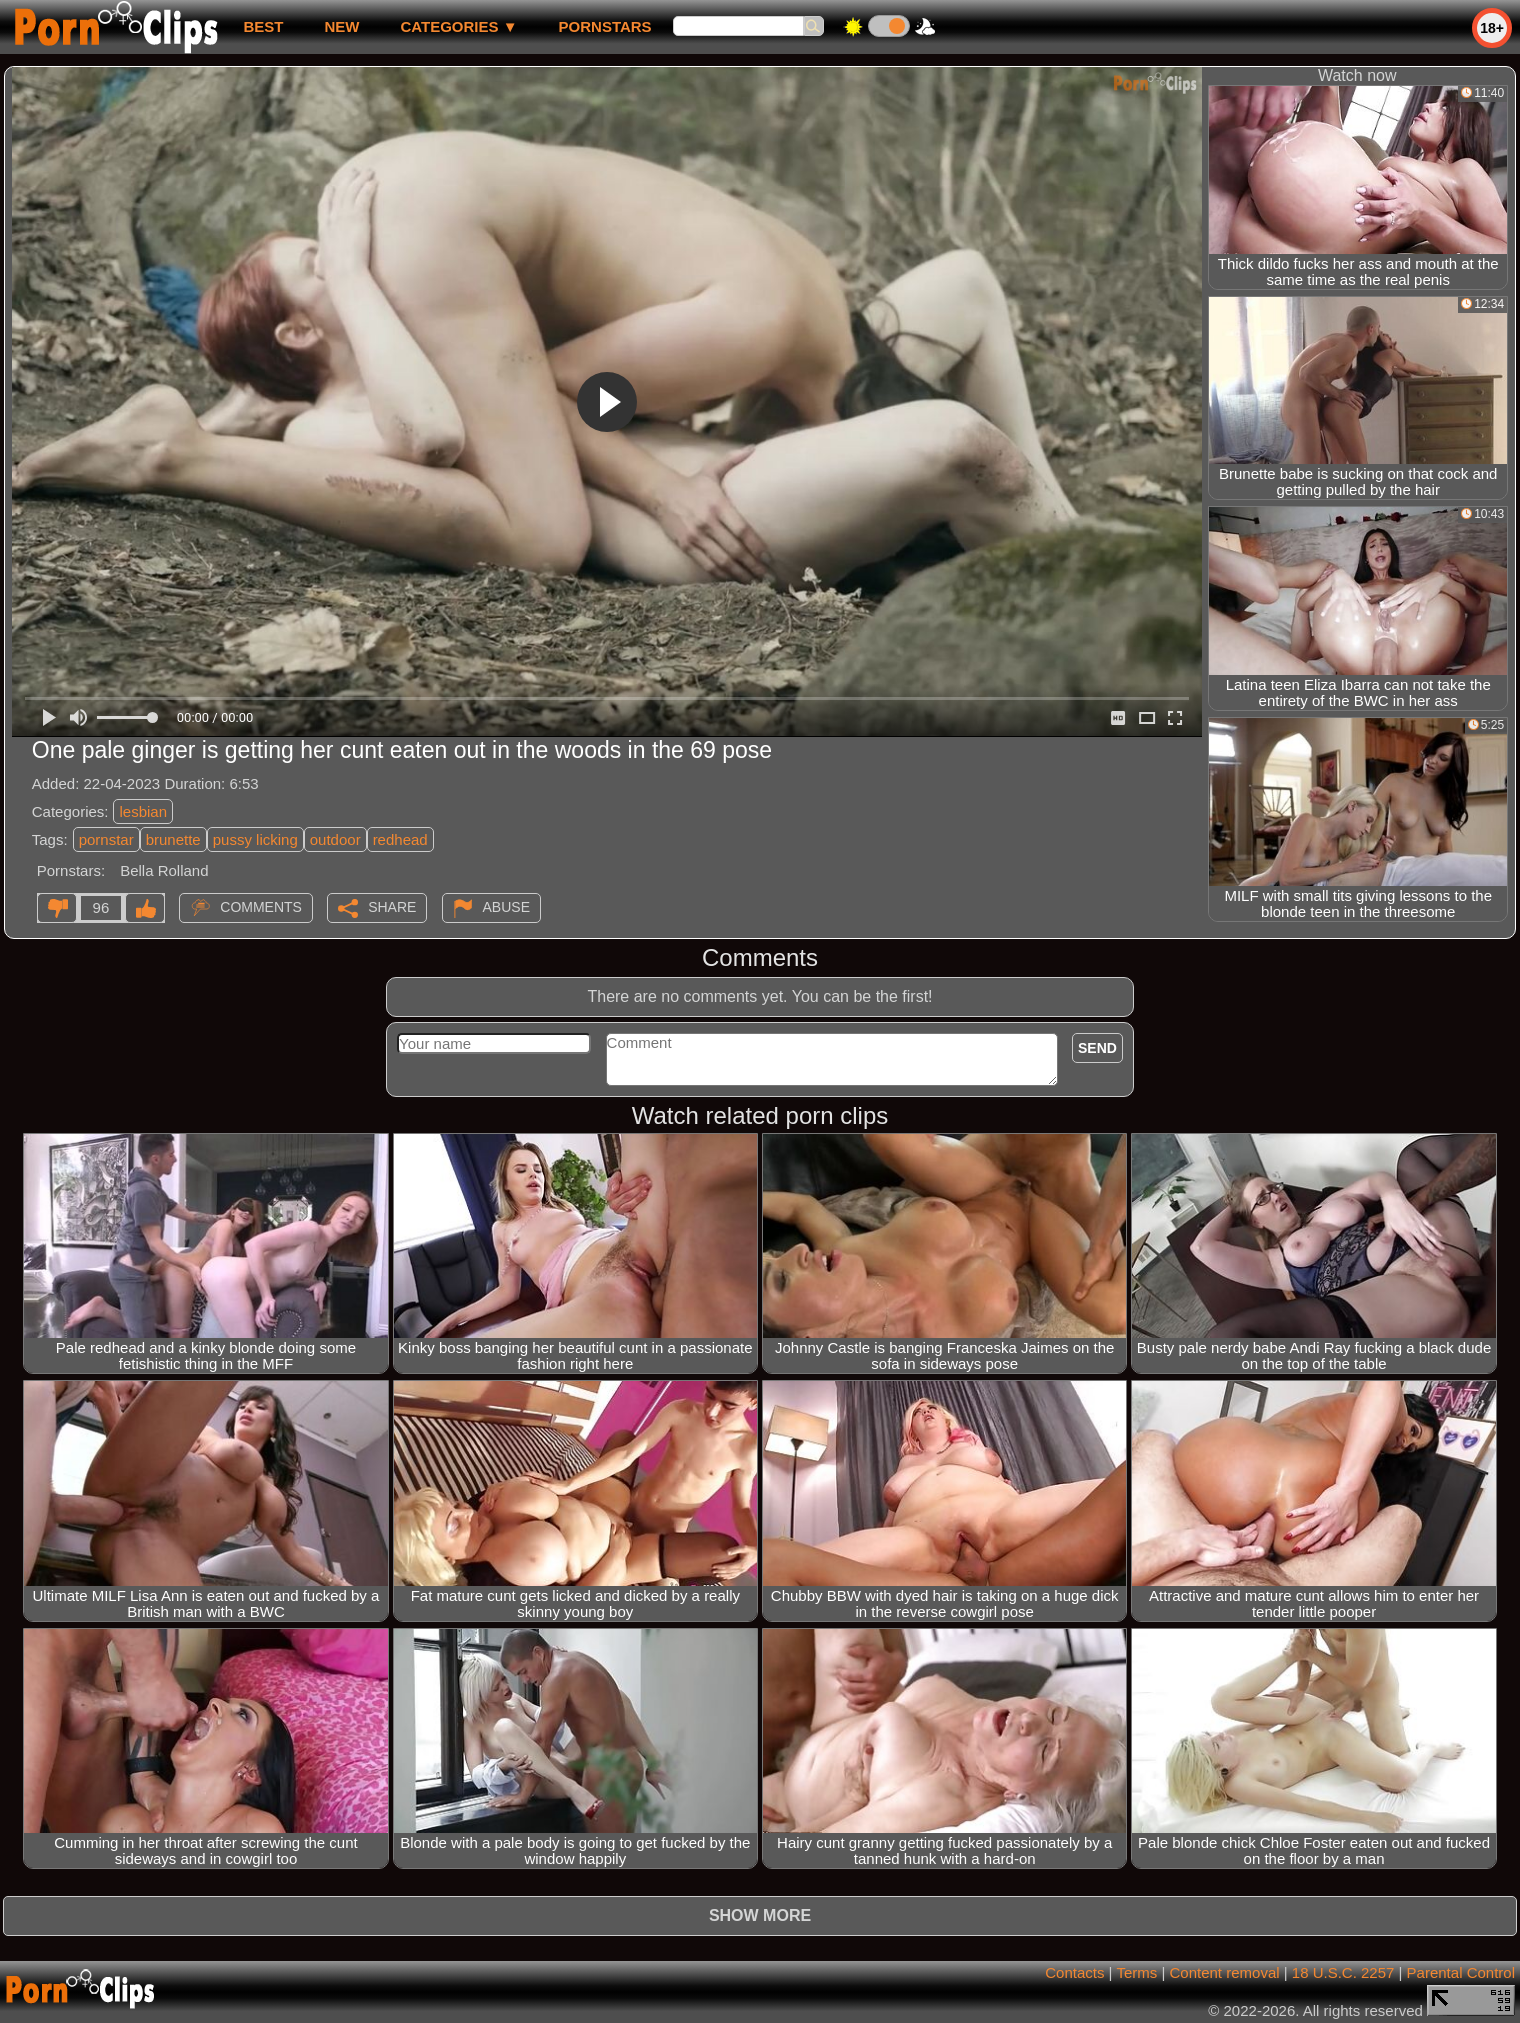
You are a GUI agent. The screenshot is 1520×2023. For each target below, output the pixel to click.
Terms (1136, 1972)
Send (1097, 1048)
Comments (261, 907)
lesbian (143, 811)
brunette (173, 839)
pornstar (106, 839)
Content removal (1225, 1972)
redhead (400, 839)
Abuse (506, 907)
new (341, 26)
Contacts (1074, 1972)
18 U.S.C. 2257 (1343, 1972)
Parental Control (1461, 1972)
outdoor (335, 839)
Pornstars (605, 26)
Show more (760, 1915)
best (263, 26)
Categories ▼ (458, 26)
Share (392, 907)
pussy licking (255, 839)
